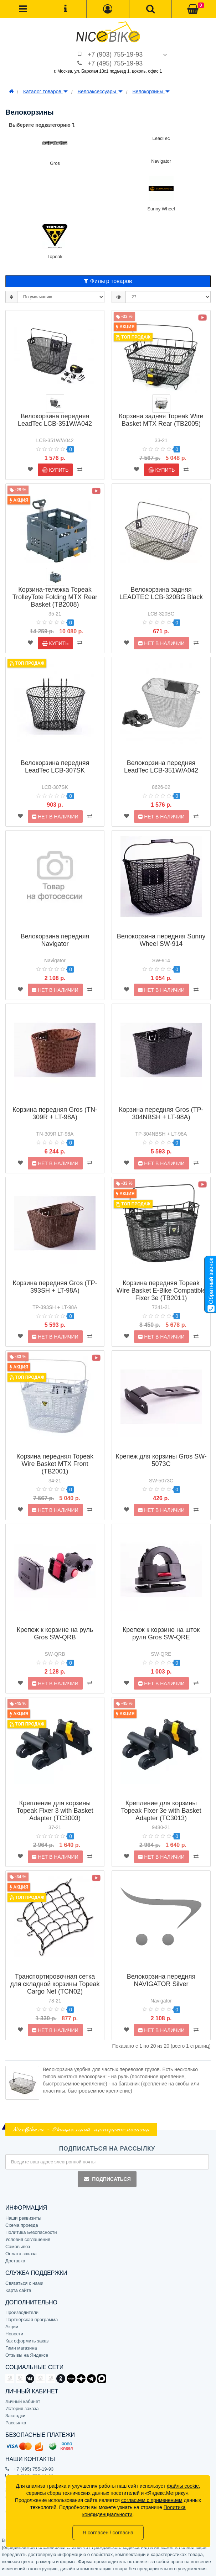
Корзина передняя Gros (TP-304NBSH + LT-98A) (161, 1113)
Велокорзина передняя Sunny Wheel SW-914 (161, 940)
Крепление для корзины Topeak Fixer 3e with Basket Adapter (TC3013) (161, 1811)
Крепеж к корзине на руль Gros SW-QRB (55, 1633)
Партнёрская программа (31, 2319)
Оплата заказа (21, 2253)
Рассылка (15, 2422)
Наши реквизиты (23, 2218)
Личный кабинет (22, 2401)
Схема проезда (21, 2225)
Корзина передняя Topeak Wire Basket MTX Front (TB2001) (54, 1464)
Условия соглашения (27, 2239)
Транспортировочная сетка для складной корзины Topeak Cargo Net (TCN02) (55, 1984)
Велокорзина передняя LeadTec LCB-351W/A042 (55, 420)
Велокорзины (150, 91)
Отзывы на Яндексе (26, 2355)
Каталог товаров (45, 91)
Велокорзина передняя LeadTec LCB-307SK (55, 766)
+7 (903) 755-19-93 (115, 54)
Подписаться (106, 2179)
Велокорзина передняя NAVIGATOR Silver (161, 1980)
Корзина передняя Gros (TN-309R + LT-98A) (54, 1113)
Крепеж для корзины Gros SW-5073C (161, 1460)
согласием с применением (151, 2500)
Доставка (15, 2260)
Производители (21, 2312)
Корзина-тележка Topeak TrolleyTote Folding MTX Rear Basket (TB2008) (54, 597)
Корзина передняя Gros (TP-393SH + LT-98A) (55, 1286)
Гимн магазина (21, 2348)
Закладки (15, 2415)
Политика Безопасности (31, 2232)
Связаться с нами (24, 2283)
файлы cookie (183, 2486)
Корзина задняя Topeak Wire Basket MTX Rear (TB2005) (161, 420)
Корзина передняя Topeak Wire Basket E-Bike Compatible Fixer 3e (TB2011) (161, 1290)
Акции (11, 2326)
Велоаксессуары (100, 91)
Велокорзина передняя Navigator (55, 940)
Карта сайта (18, 2290)
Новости (14, 2333)
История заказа (21, 2408)
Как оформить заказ (26, 2341)
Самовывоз (17, 2246)
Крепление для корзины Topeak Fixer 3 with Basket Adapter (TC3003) (54, 1811)
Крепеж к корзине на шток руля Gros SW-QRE (161, 1633)
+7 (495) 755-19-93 (115, 63)
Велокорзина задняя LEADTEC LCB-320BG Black (161, 593)
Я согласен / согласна (108, 2532)
